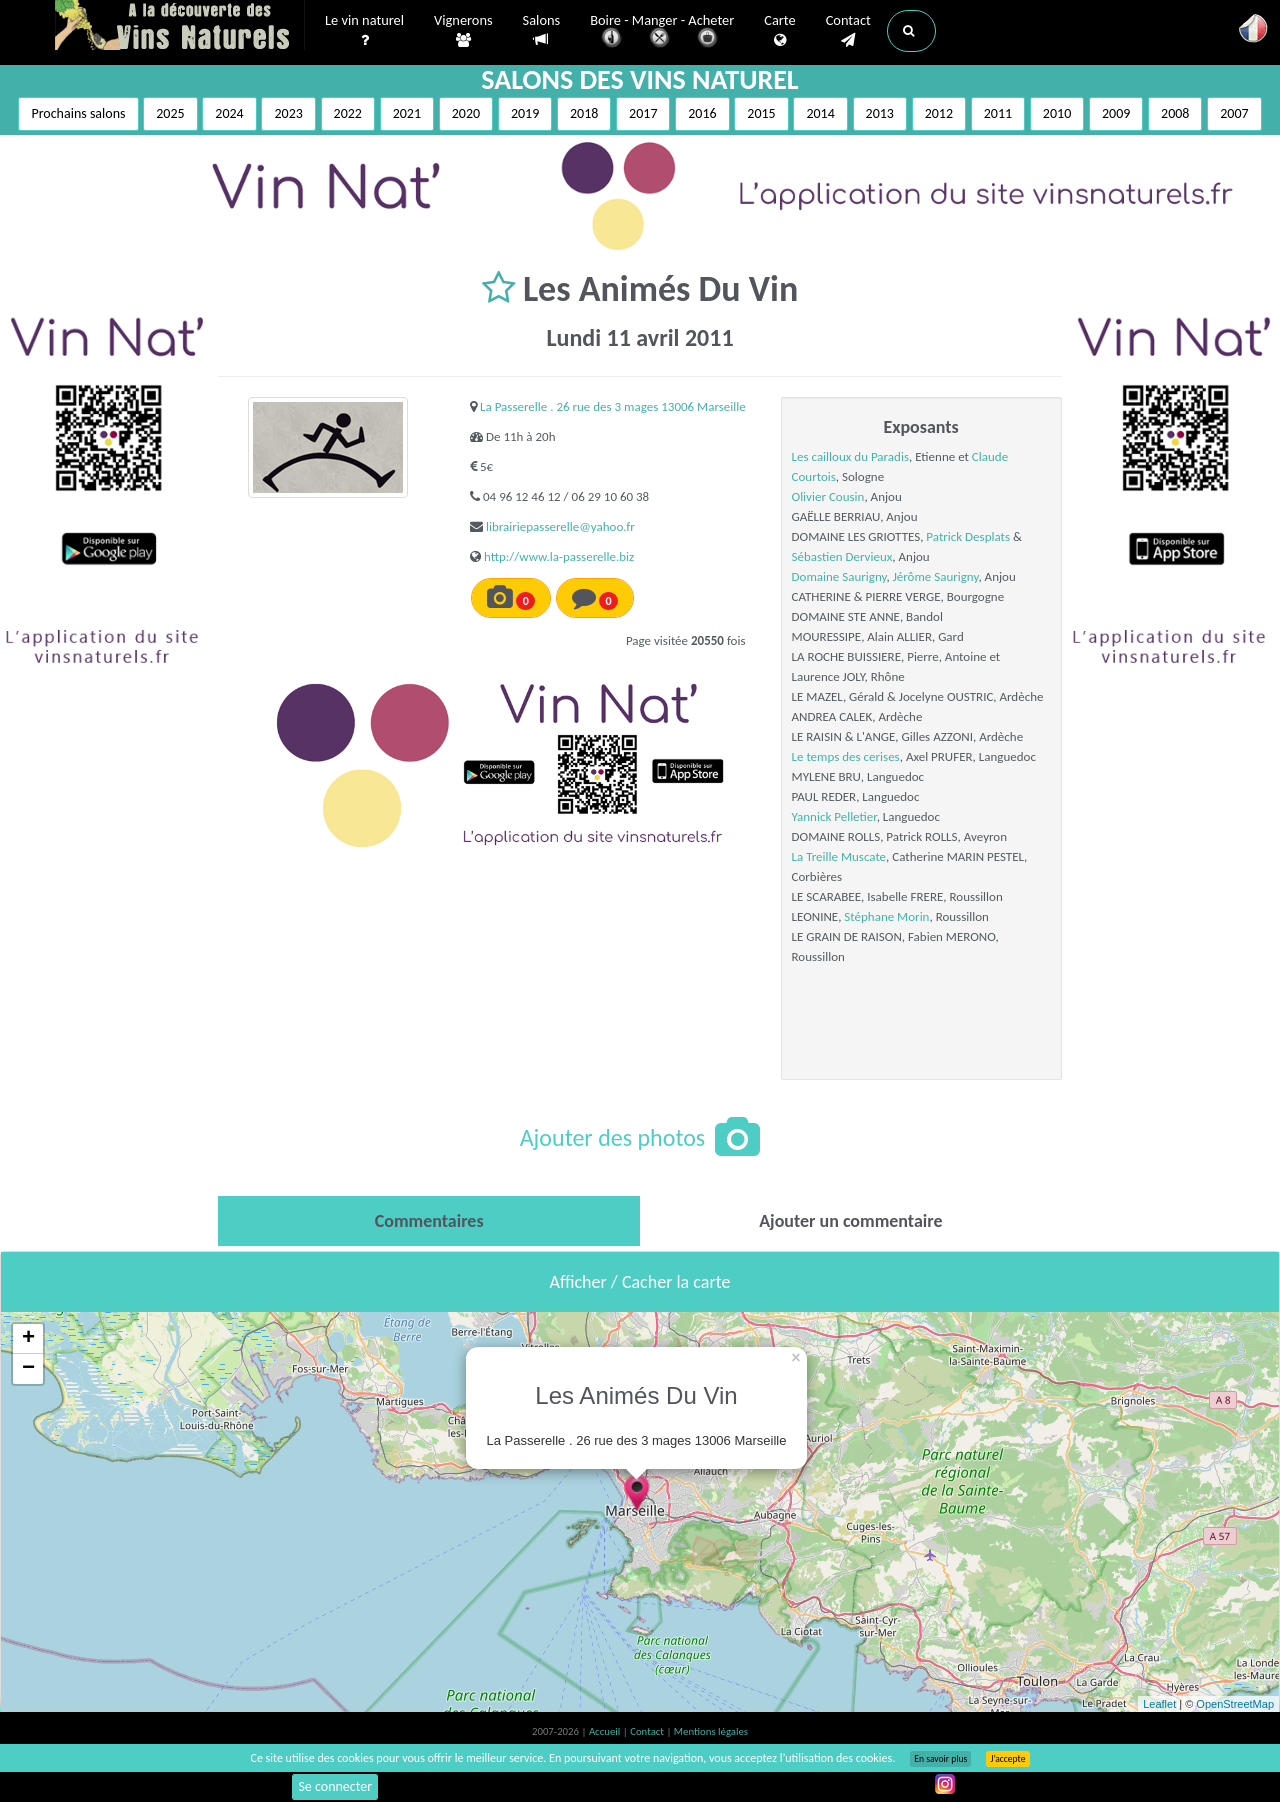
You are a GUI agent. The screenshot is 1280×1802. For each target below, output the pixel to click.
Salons (542, 30)
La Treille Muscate (839, 856)
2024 (229, 113)
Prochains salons (78, 113)
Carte (779, 31)
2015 (761, 113)
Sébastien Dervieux (842, 556)
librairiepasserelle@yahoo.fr (560, 526)
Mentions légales (711, 1731)
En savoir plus (940, 1759)
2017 (643, 113)
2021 (407, 113)
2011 (998, 113)
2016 (702, 113)
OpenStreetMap (1235, 1704)
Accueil (606, 1731)
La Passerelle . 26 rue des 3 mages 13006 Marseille (613, 406)
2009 (1116, 113)
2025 (170, 113)
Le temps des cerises (846, 756)
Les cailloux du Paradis (850, 456)
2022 (348, 113)
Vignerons (463, 31)
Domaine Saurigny (839, 576)
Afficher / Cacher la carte (640, 1282)
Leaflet (1159, 1704)
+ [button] (28, 1339)
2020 (466, 113)
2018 (584, 113)
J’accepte (1007, 1759)
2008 (1175, 113)
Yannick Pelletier (834, 816)
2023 (288, 113)
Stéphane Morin (886, 916)
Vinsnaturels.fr (180, 27)
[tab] (429, 1221)
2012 (939, 113)
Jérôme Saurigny (936, 576)
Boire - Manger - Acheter (662, 32)
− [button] (28, 1369)
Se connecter (335, 1786)
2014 (820, 113)
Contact (848, 31)
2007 (1234, 113)
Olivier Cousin (828, 496)
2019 (525, 113)
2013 (880, 113)
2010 (1057, 113)
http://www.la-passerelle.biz (559, 556)
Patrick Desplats (968, 536)
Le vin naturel (364, 31)
